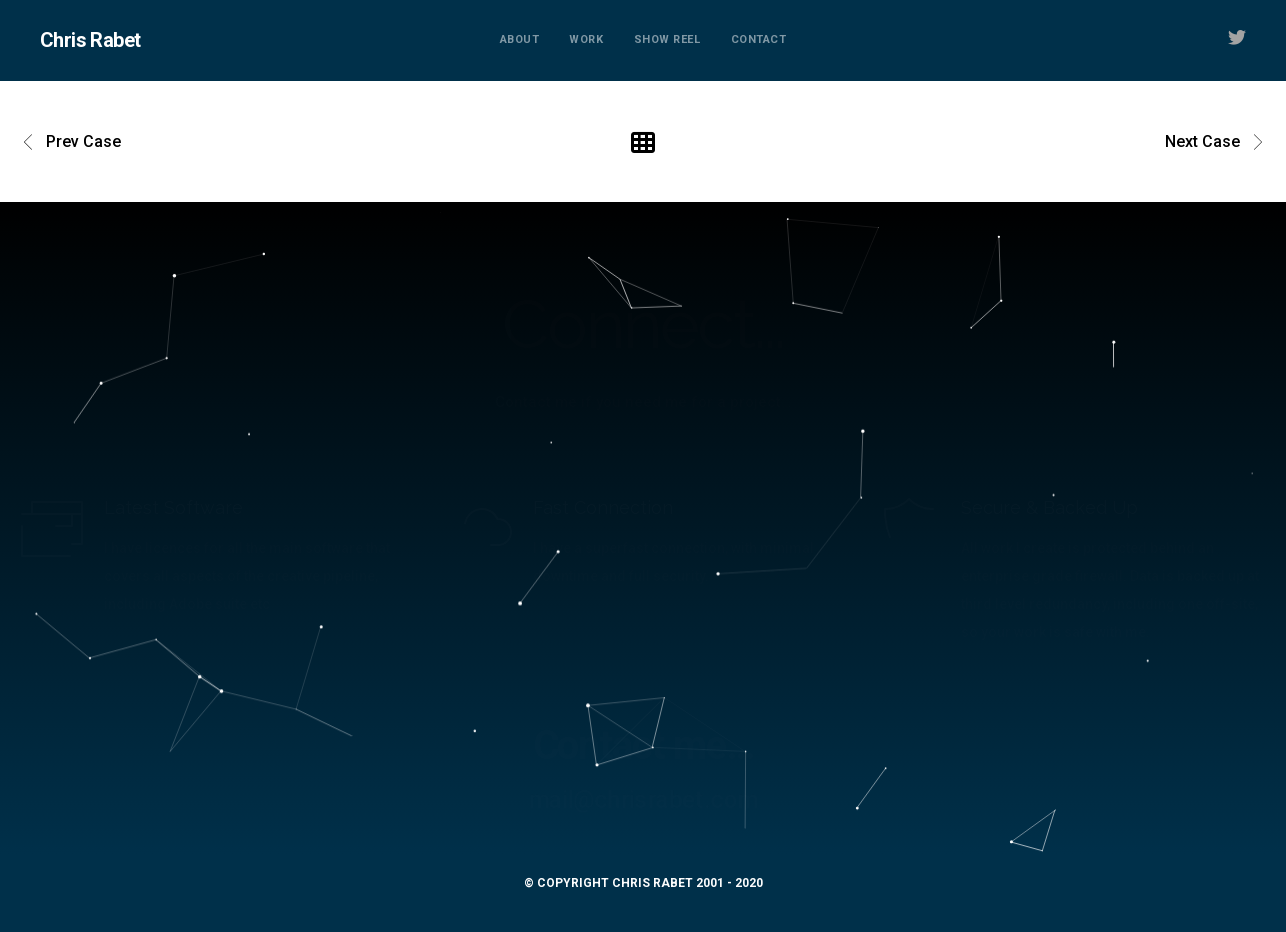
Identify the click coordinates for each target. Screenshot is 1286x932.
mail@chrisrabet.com (642, 800)
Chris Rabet (90, 40)
